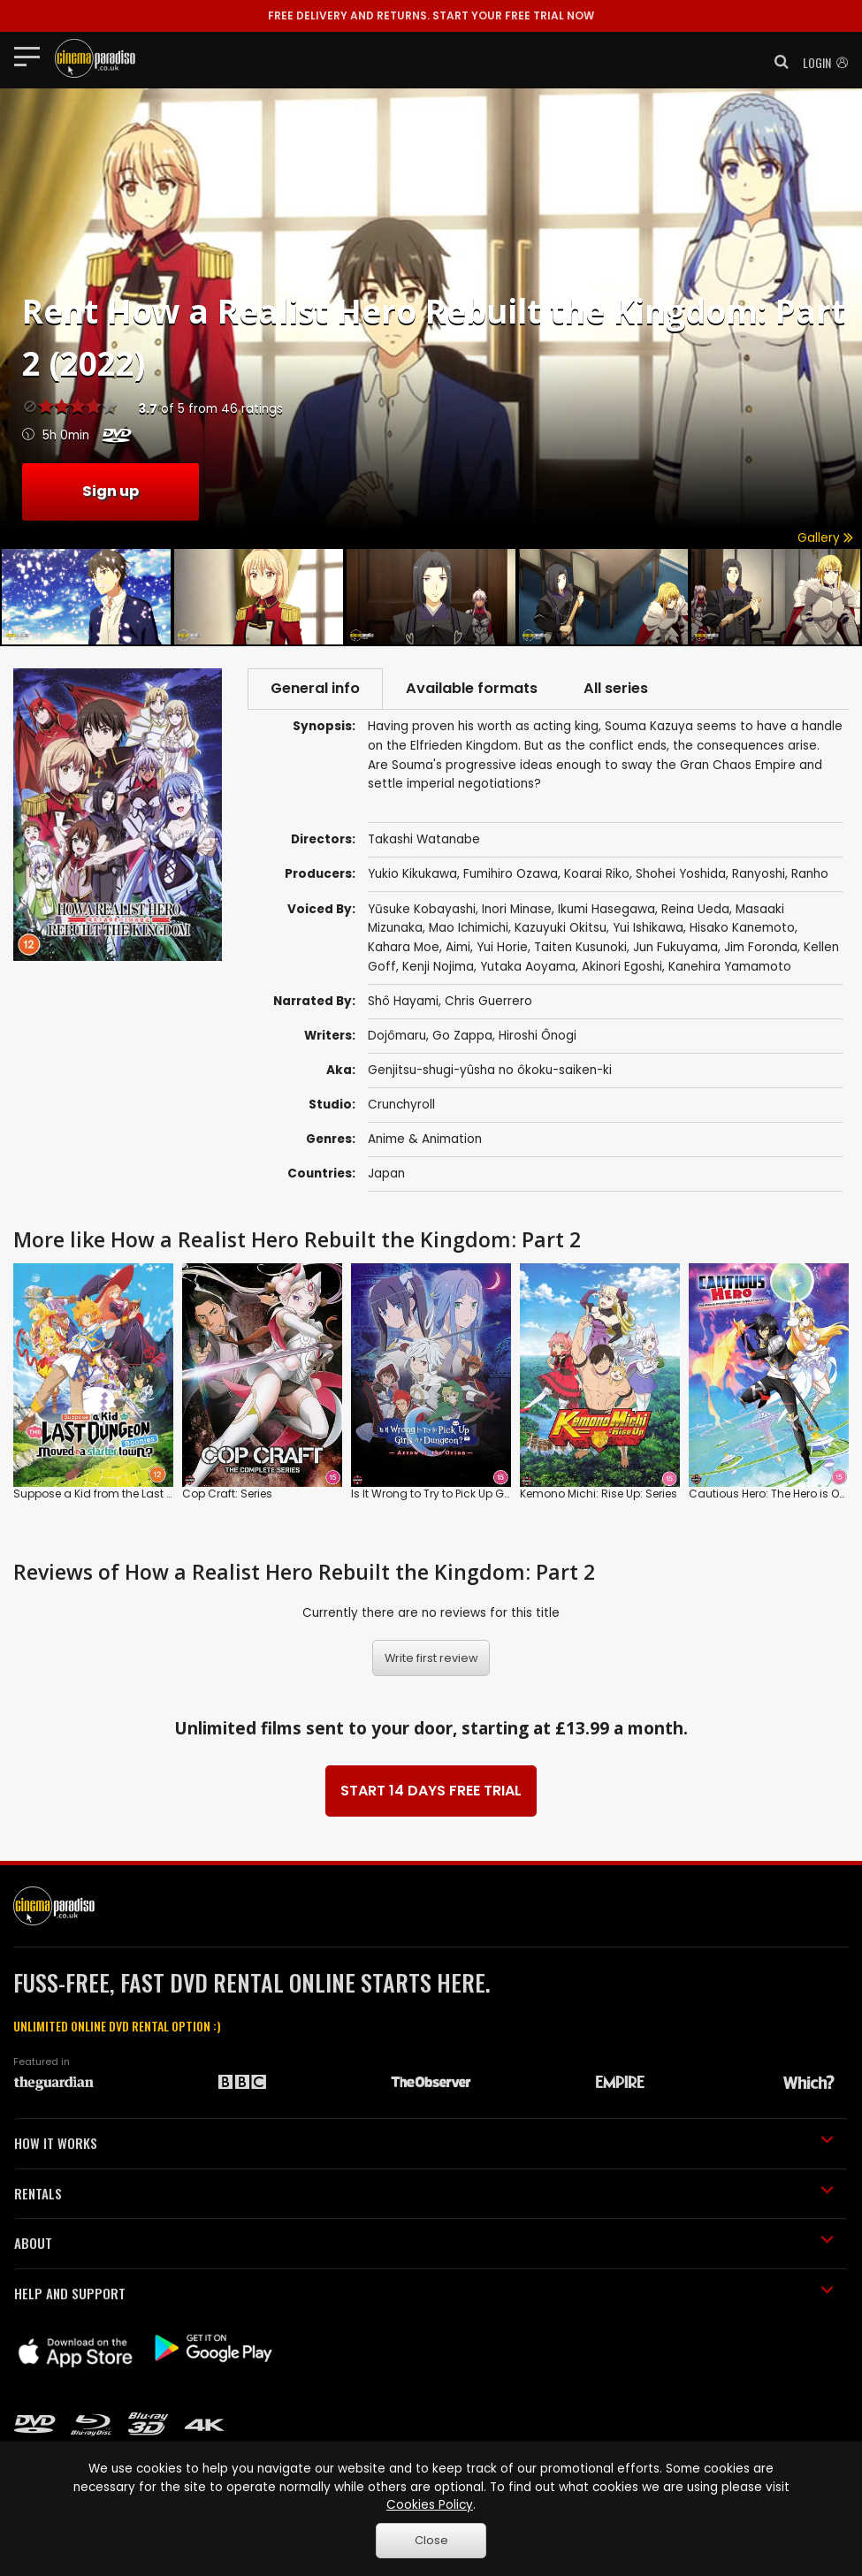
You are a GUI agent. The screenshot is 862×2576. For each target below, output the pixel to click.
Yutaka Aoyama (528, 966)
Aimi (458, 947)
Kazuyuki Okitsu (560, 927)
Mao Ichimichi (468, 927)
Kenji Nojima (438, 966)
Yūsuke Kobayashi (422, 909)
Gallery (825, 538)
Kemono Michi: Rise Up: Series (598, 1493)
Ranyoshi (758, 873)
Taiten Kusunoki (580, 947)
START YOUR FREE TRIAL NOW (431, 15)
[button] (776, 62)
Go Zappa (462, 1035)
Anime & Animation (425, 1139)
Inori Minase (517, 909)
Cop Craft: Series (227, 1493)
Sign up (110, 491)
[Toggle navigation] (32, 55)
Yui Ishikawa (648, 927)
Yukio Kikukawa (412, 873)
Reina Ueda (695, 909)
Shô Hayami (403, 1001)
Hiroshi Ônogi (537, 1035)
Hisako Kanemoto (742, 927)
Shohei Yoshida (681, 873)
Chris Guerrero (488, 1001)
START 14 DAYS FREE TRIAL (431, 1790)
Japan (386, 1173)
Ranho (809, 873)
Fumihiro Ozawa (510, 873)
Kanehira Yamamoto (729, 966)
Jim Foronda (760, 947)
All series (616, 688)
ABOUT (424, 2242)
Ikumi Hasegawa (606, 909)
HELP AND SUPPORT (424, 2293)
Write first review (431, 1657)
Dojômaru (397, 1035)
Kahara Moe (403, 947)
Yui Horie (502, 947)
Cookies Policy (429, 2504)
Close (431, 2540)
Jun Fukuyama (675, 947)
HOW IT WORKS (424, 2143)
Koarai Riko (596, 873)
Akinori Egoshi (622, 966)
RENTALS (424, 2193)
